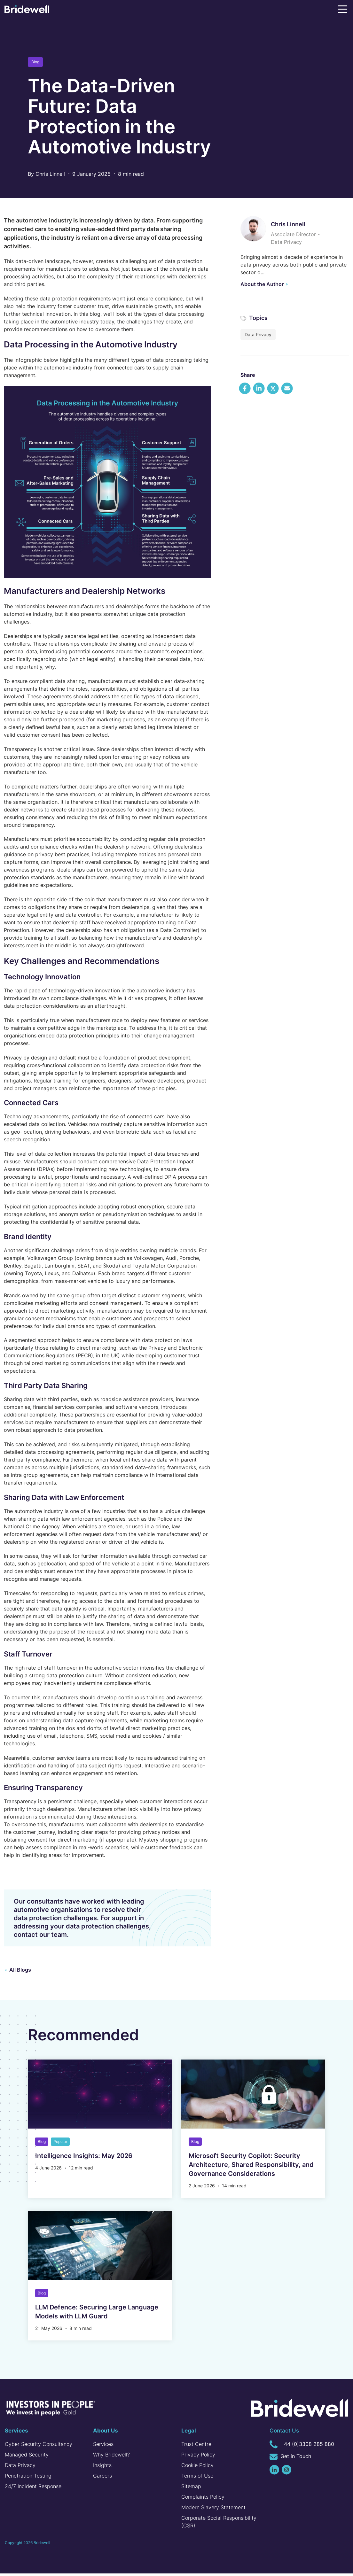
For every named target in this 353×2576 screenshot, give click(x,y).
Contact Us (284, 2433)
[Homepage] (26, 10)
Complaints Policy (202, 2499)
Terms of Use (197, 2478)
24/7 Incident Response (33, 2489)
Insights (102, 2467)
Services (103, 2446)
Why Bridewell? (111, 2457)
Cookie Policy (197, 2467)
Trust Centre (196, 2446)
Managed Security (27, 2457)
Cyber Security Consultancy (38, 2446)
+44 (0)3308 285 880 (302, 2447)
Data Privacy (258, 334)
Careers (102, 2478)
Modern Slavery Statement (213, 2510)
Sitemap (191, 2489)
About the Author (262, 284)
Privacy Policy (198, 2457)
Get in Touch (290, 2459)
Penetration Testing (28, 2478)
